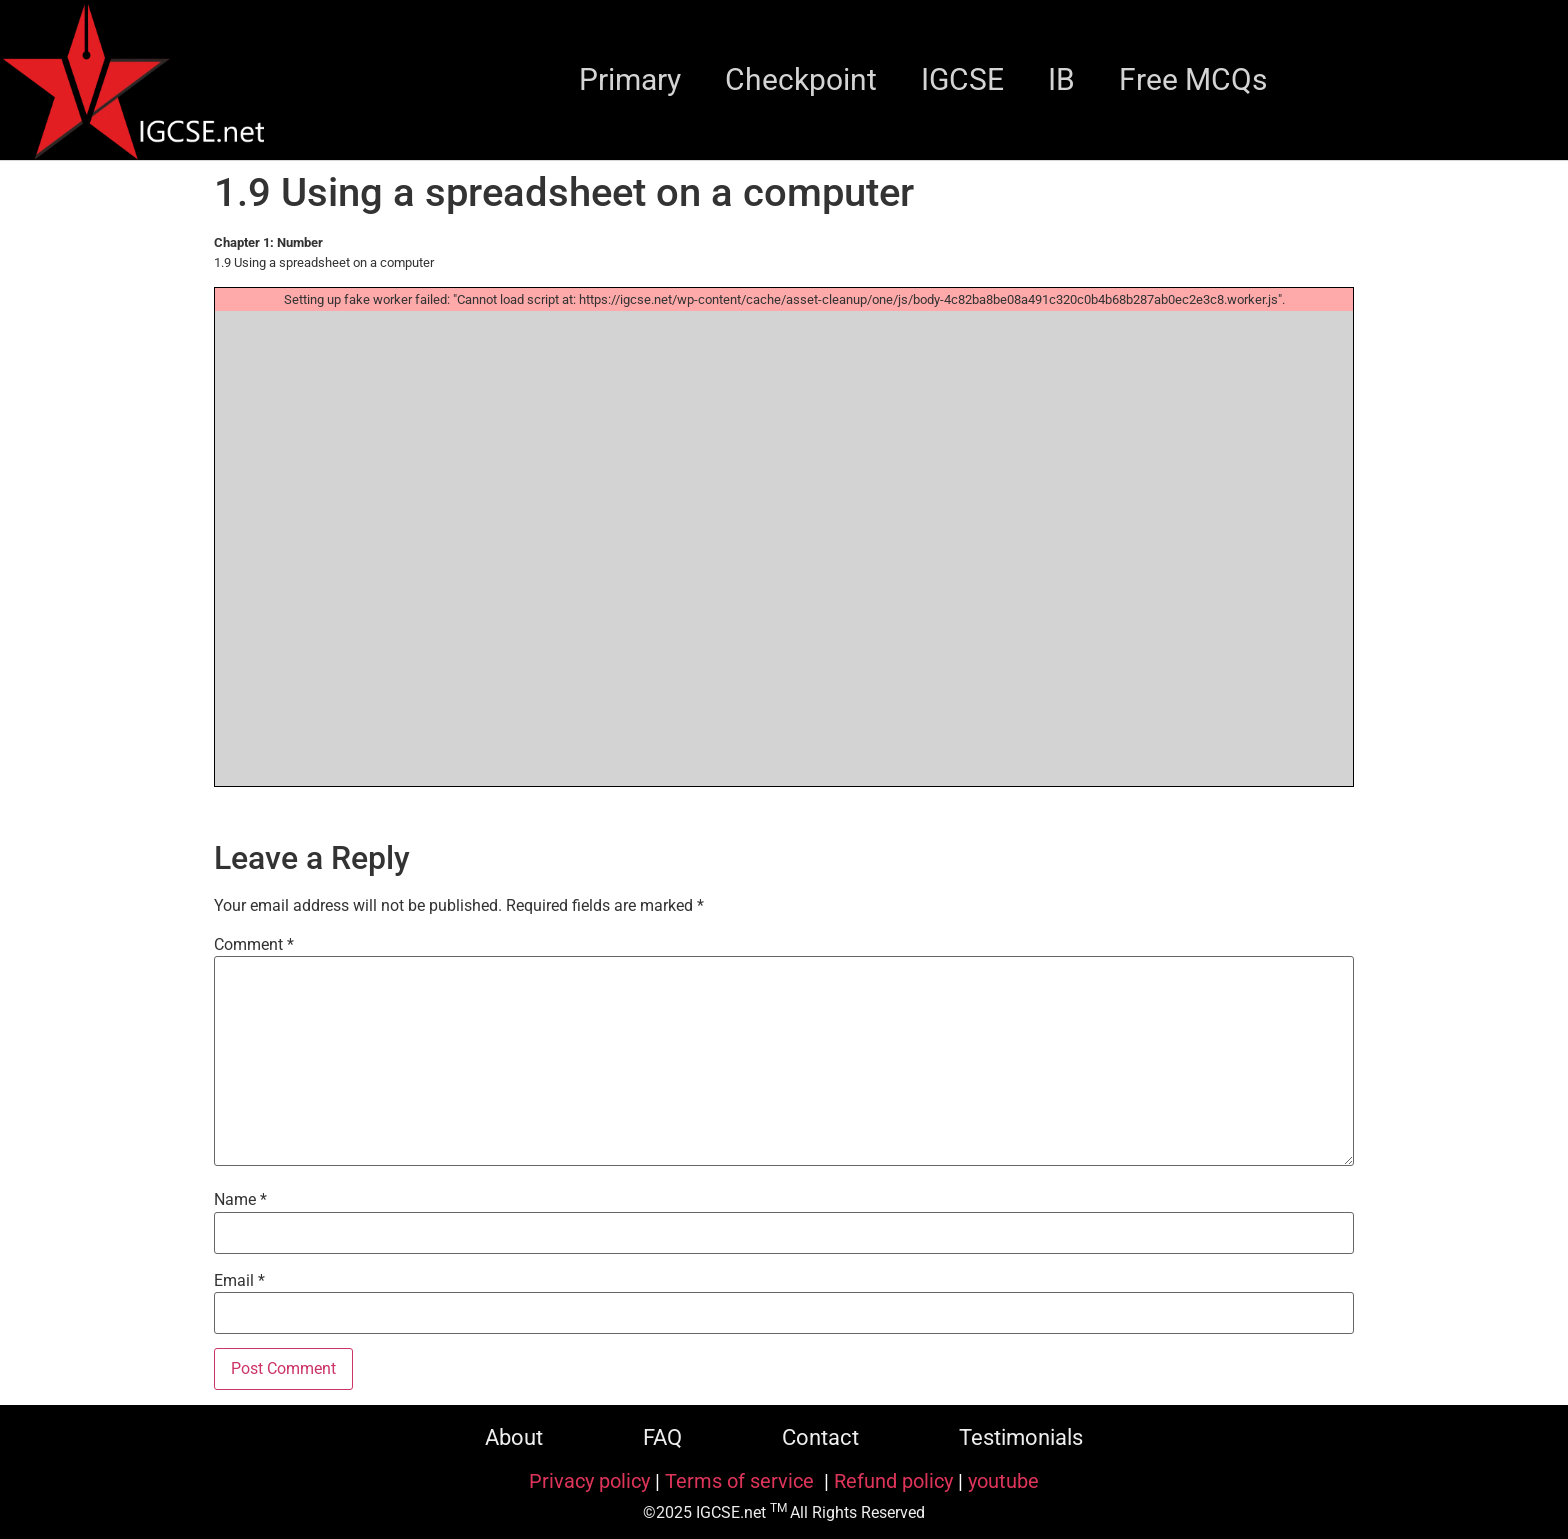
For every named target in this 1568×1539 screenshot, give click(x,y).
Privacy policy (589, 1481)
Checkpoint (801, 79)
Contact (820, 1437)
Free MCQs (1193, 79)
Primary (630, 79)
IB (1061, 79)
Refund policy (893, 1481)
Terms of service (742, 1481)
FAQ (662, 1437)
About (514, 1437)
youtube (1003, 1481)
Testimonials (1021, 1437)
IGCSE (962, 79)
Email (239, 1281)
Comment (254, 945)
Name (240, 1200)
